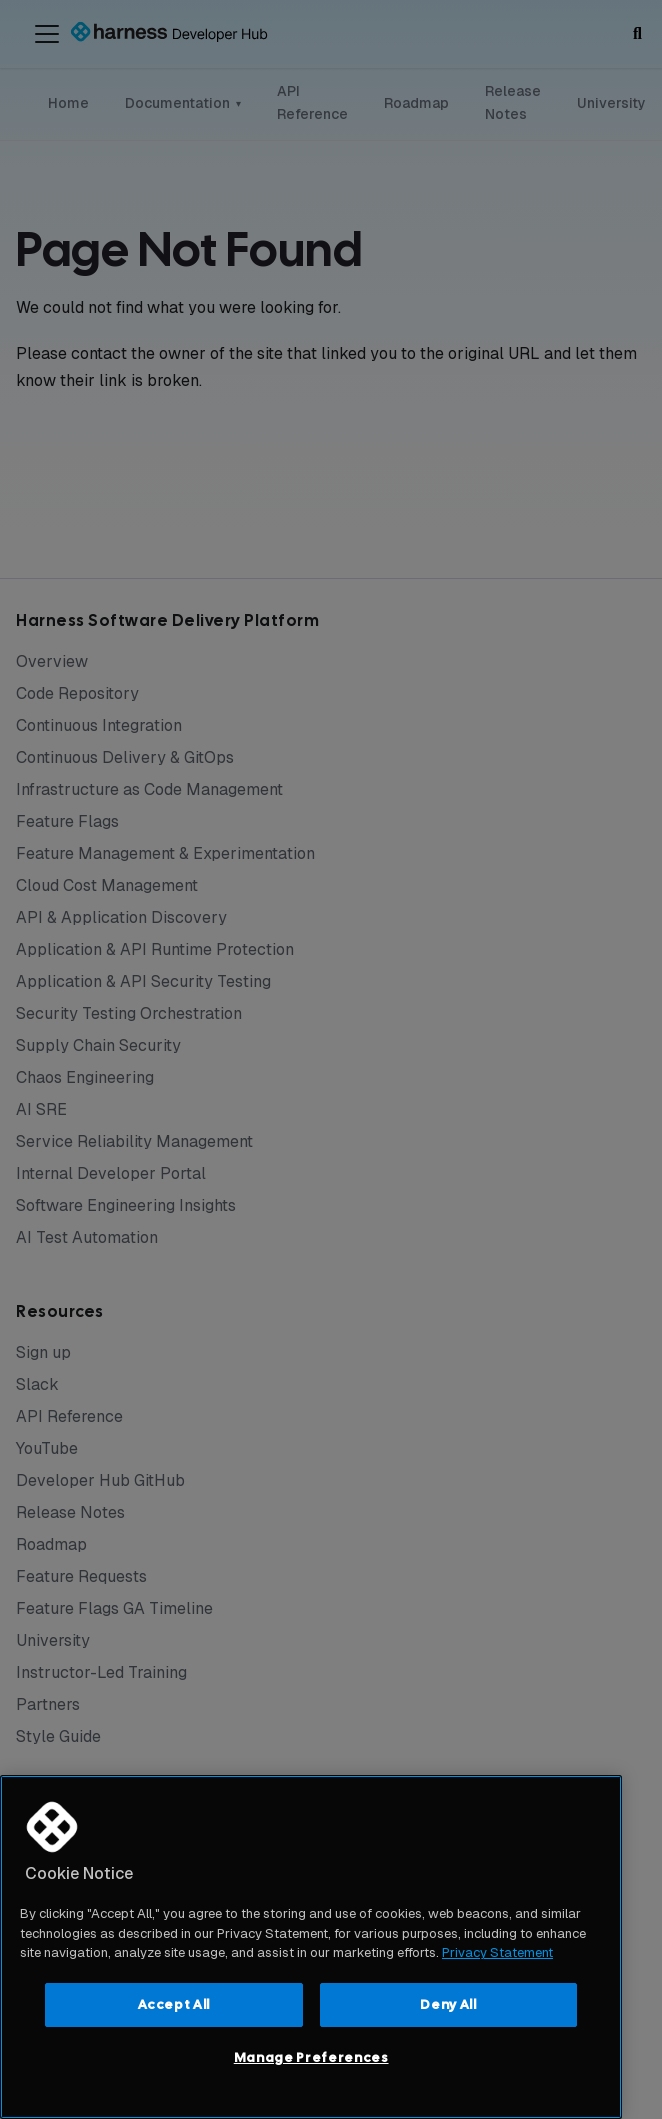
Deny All (448, 2004)
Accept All (174, 2004)
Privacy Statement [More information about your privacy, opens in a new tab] (497, 1952)
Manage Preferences (311, 2057)
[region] (311, 1947)
